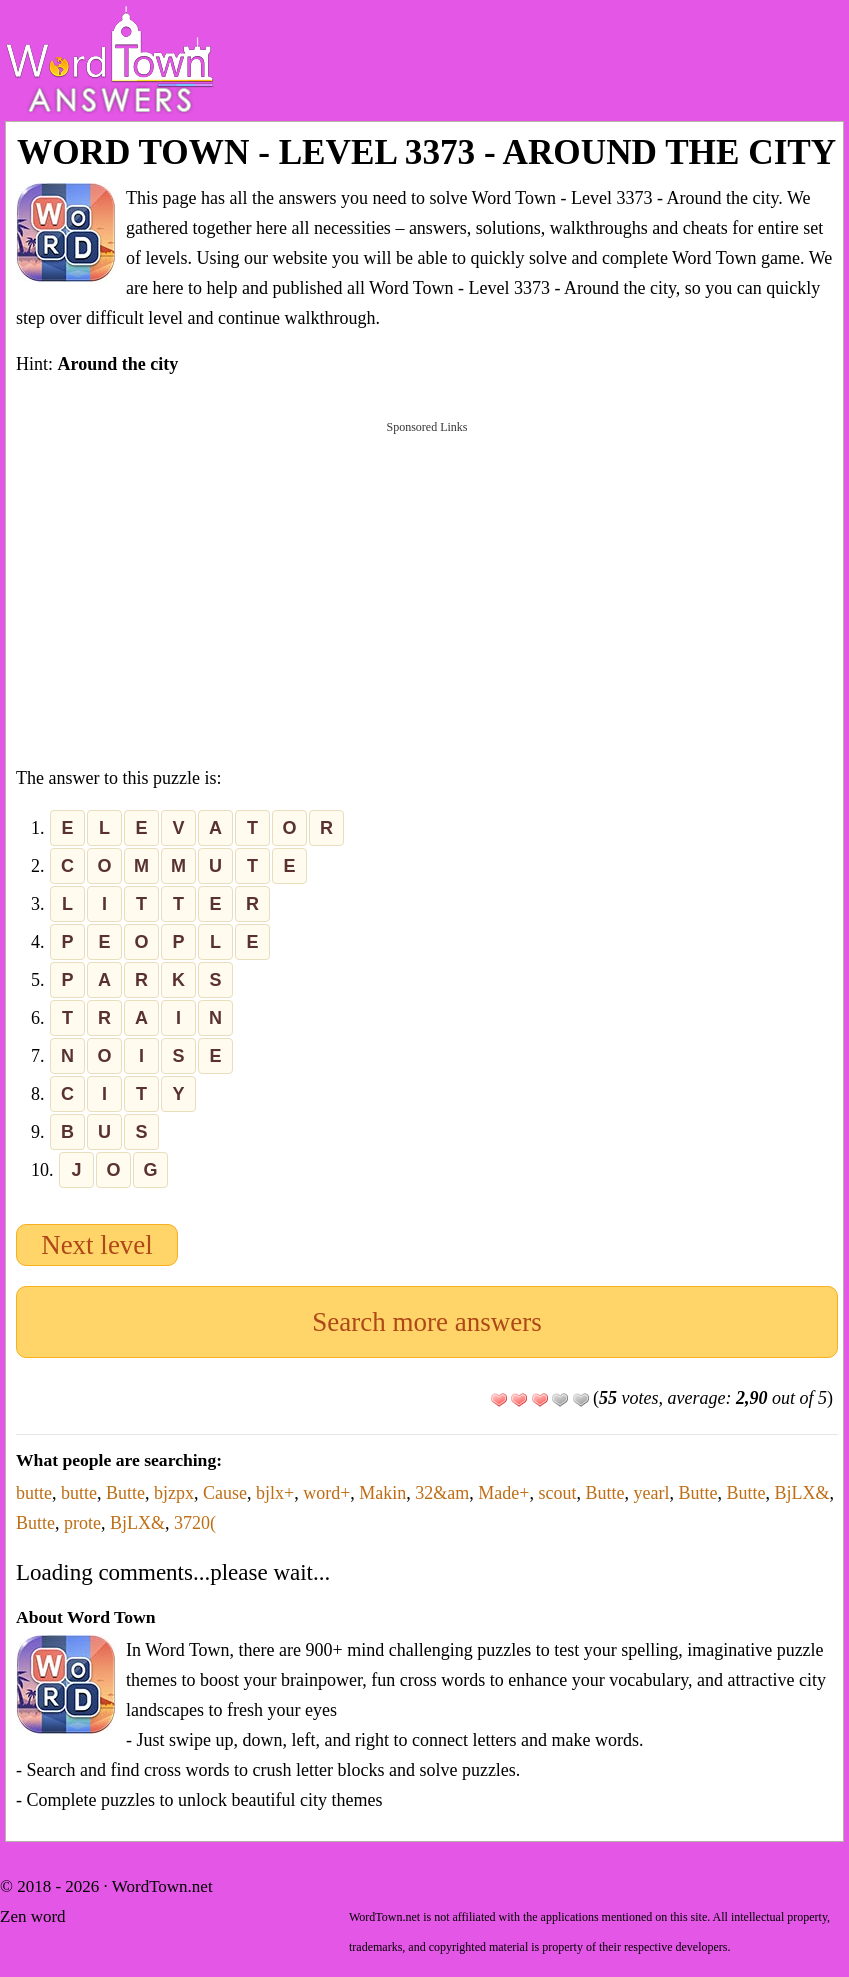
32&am (442, 1493)
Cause (225, 1493)
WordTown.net (162, 1886)
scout (557, 1493)
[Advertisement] (427, 590)
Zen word (33, 1916)
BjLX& (801, 1493)
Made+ (503, 1493)
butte (34, 1493)
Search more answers (426, 1322)
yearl (651, 1493)
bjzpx (174, 1493)
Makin (382, 1493)
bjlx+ (275, 1493)
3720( (195, 1523)
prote (82, 1523)
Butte (125, 1493)
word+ (326, 1493)
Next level (97, 1245)
